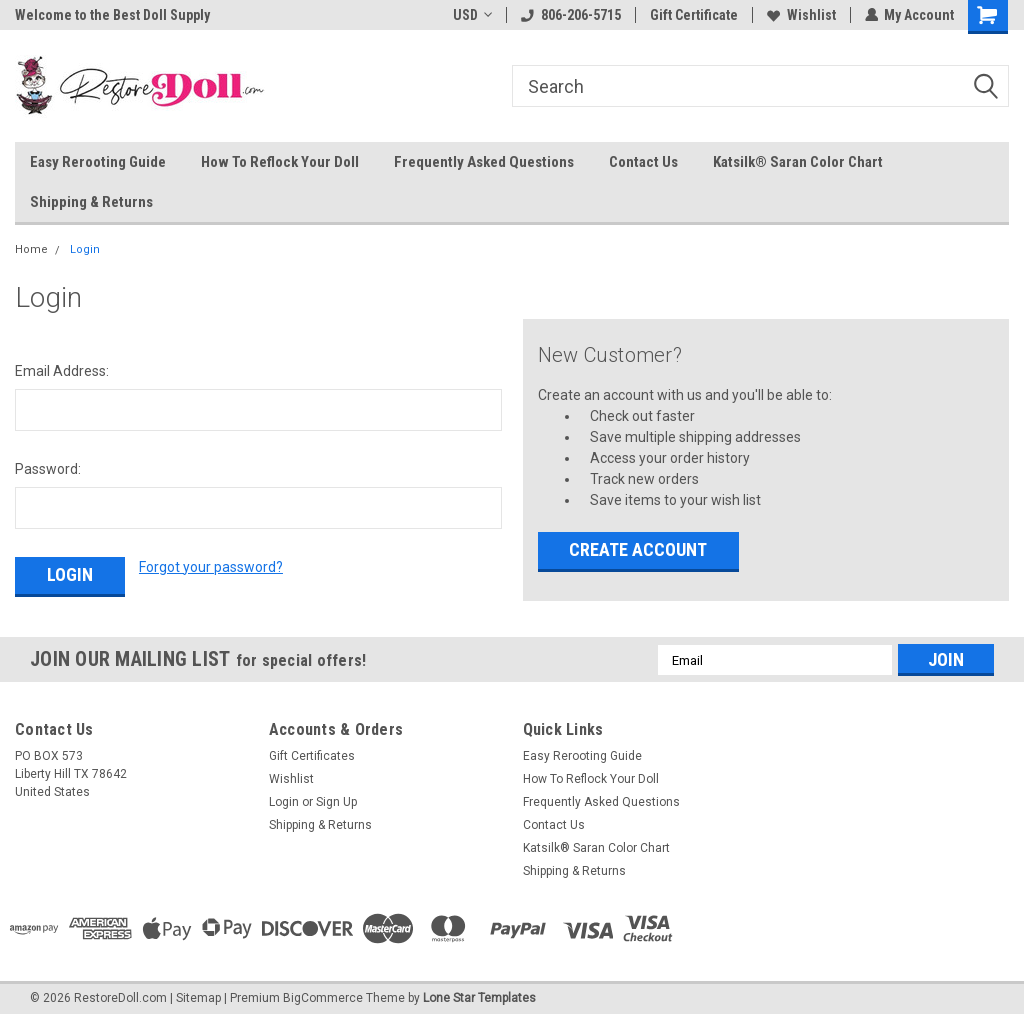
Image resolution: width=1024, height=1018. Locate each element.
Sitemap (198, 998)
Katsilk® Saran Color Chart (798, 162)
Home (31, 249)
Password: (48, 469)
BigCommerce (323, 998)
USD (471, 15)
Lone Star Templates (479, 998)
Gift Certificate (693, 15)
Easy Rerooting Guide (98, 162)
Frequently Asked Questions (484, 162)
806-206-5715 (570, 15)
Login (85, 249)
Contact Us (643, 162)
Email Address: (62, 371)
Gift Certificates (312, 756)
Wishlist (800, 15)
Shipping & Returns (91, 202)
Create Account (638, 549)
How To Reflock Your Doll (280, 162)
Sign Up (336, 802)
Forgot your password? (211, 567)
